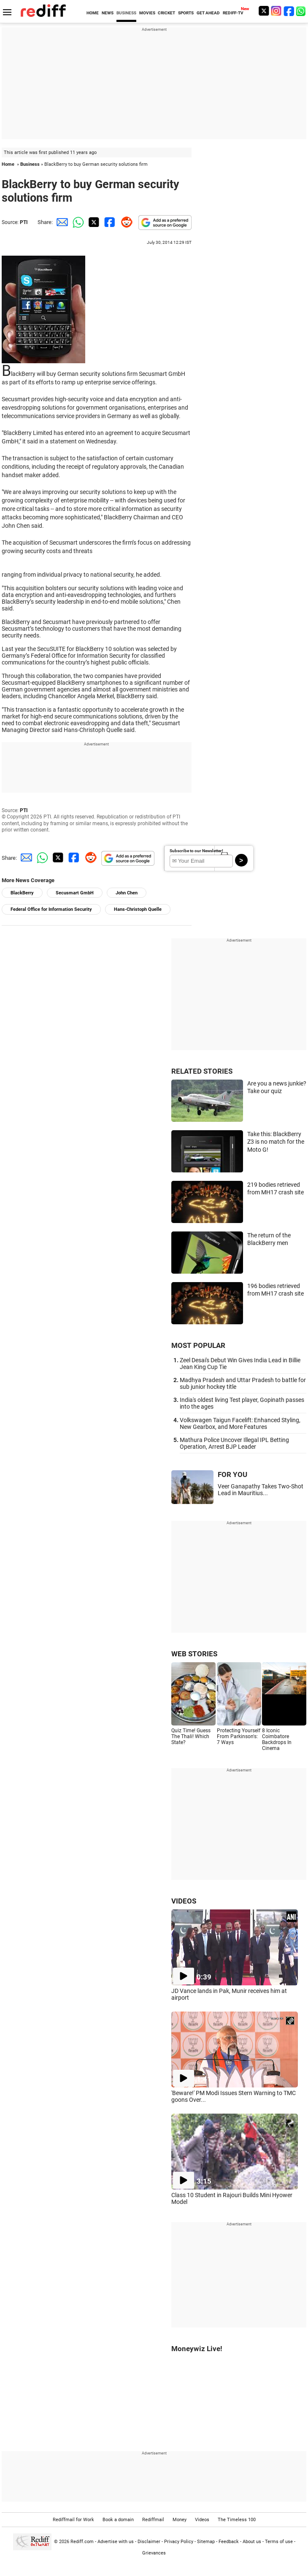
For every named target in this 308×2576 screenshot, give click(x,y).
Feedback (229, 2541)
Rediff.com (82, 2541)
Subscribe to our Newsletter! (196, 850)
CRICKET (166, 13)
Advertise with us (115, 2541)
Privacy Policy (178, 2541)
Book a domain (118, 2519)
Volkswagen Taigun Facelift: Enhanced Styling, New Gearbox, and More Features (240, 1423)
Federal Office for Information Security (51, 909)
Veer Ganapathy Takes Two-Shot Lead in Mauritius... (260, 1489)
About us (252, 2541)
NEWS (107, 13)
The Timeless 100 (237, 2519)
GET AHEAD (208, 13)
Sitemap (206, 2541)
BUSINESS (126, 13)
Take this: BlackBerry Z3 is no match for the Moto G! (275, 1142)
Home (8, 164)
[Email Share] (61, 222)
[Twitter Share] (93, 222)
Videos (202, 2519)
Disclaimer (149, 2541)
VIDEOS (183, 1901)
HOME (92, 13)
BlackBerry (22, 893)
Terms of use (279, 2541)
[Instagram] (276, 10)
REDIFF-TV (233, 13)
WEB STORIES (194, 1654)
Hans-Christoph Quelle (138, 909)
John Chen (127, 893)
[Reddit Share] (125, 222)
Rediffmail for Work (73, 2519)
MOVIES (147, 13)
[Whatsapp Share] (77, 222)
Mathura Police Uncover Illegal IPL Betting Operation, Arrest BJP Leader (234, 1443)
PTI (24, 222)
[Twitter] (263, 10)
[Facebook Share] (109, 222)
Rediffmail (153, 2519)
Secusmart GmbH (75, 893)
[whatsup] (301, 10)
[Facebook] (289, 10)
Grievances (154, 2553)
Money (179, 2519)
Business (30, 164)
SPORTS (186, 13)
